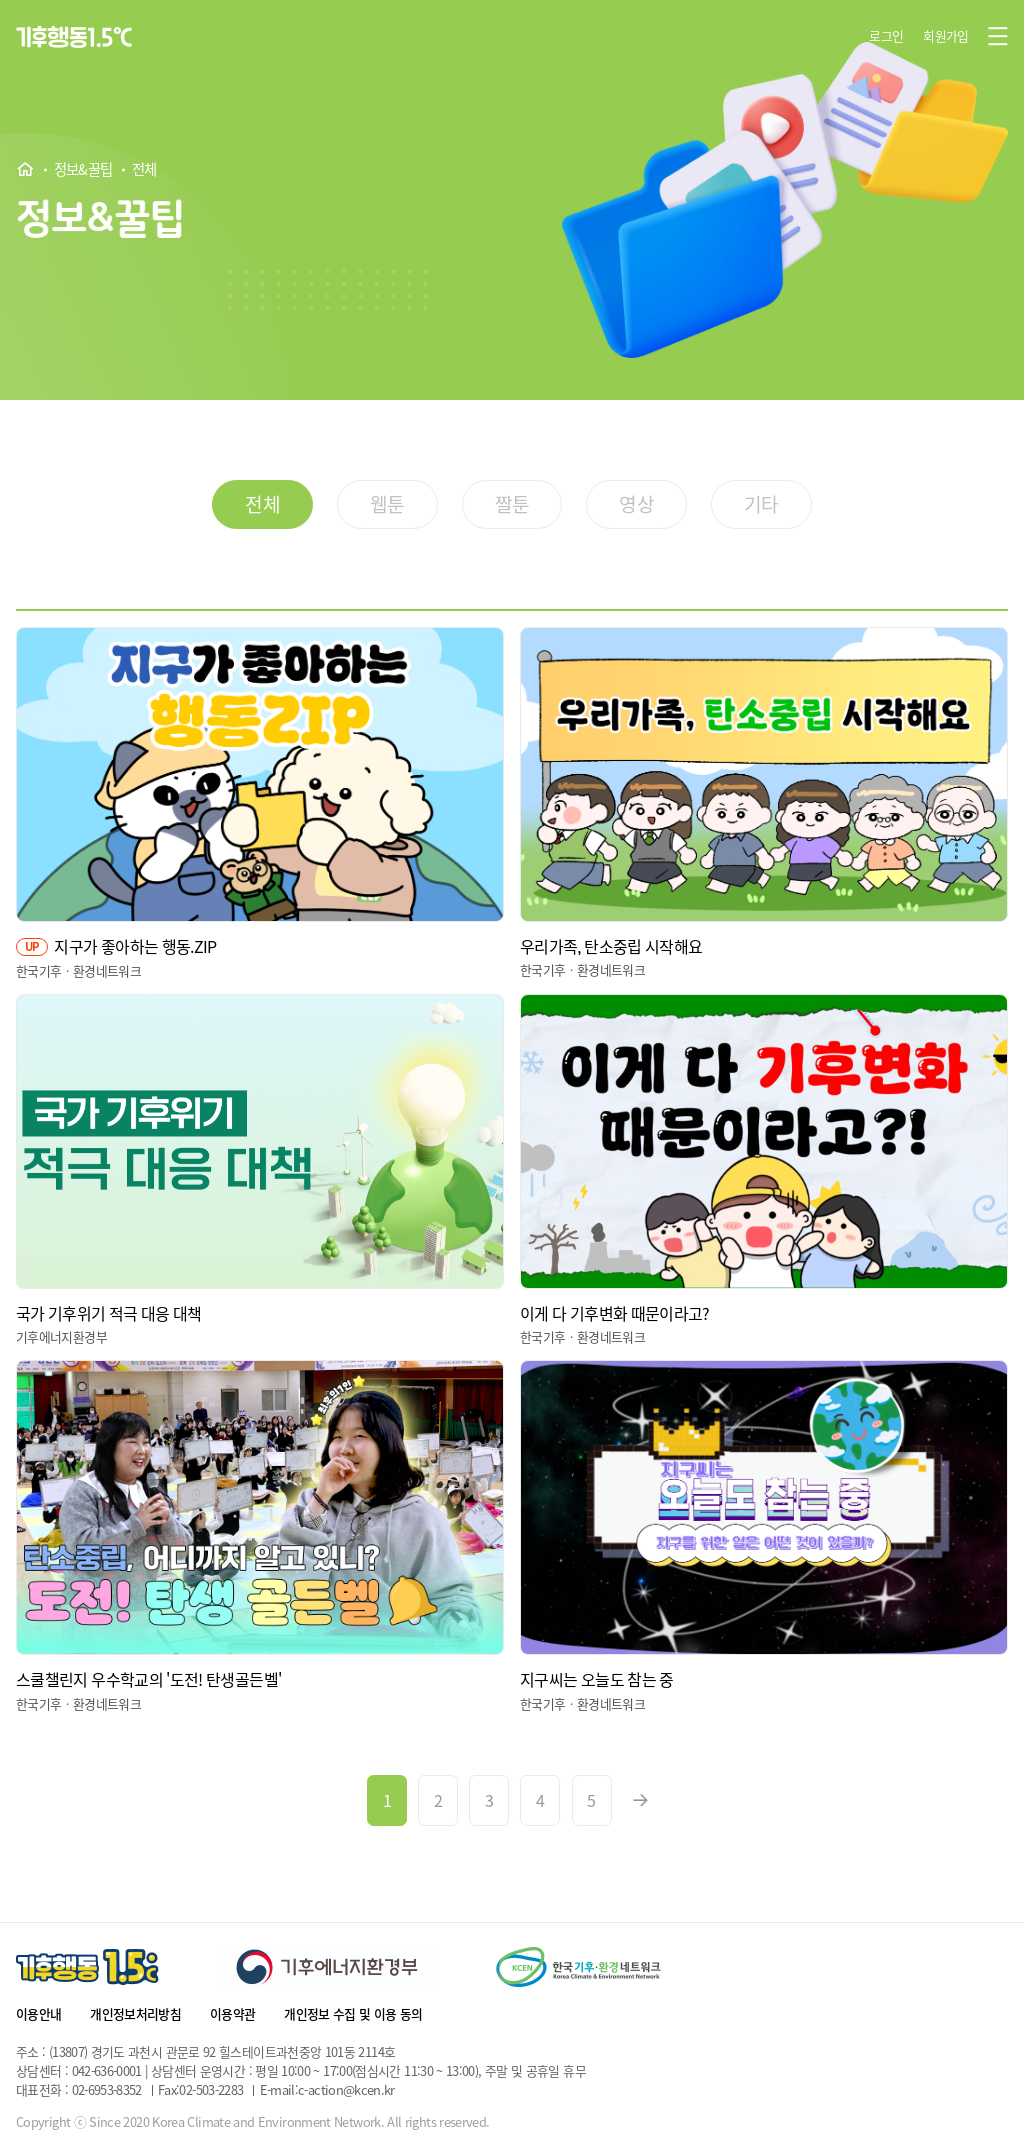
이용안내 (38, 2013)
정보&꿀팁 (83, 170)
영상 (636, 504)
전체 (144, 170)
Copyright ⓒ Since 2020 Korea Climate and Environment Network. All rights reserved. (253, 2122)
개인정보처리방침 (135, 2013)
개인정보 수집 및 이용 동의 (353, 2013)
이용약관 (232, 2013)
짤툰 (512, 504)
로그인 (886, 35)
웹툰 (387, 504)
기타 (761, 504)
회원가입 (945, 35)
